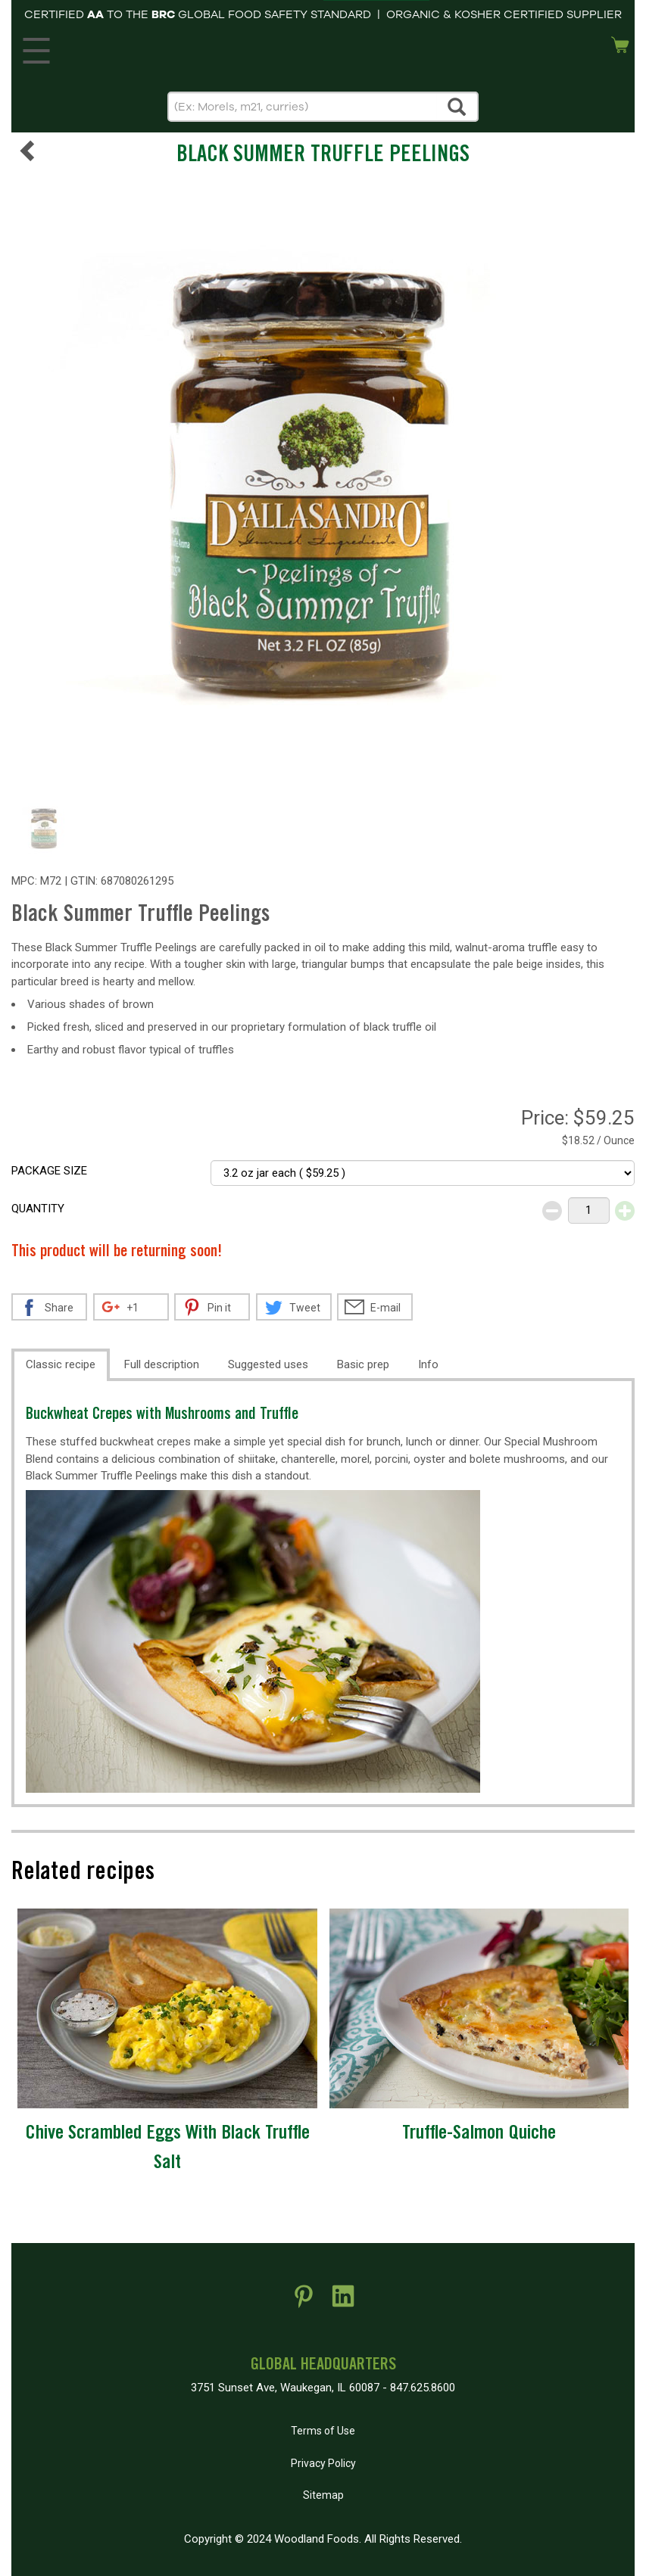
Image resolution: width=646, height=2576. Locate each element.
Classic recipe (60, 1364)
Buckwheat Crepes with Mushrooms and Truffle (162, 1415)
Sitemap (323, 2495)
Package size (49, 1171)
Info (428, 1364)
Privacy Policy (323, 2463)
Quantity (37, 1208)
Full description (161, 1364)
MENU (33, 46)
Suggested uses (268, 1364)
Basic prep (363, 1364)
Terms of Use (323, 2431)
